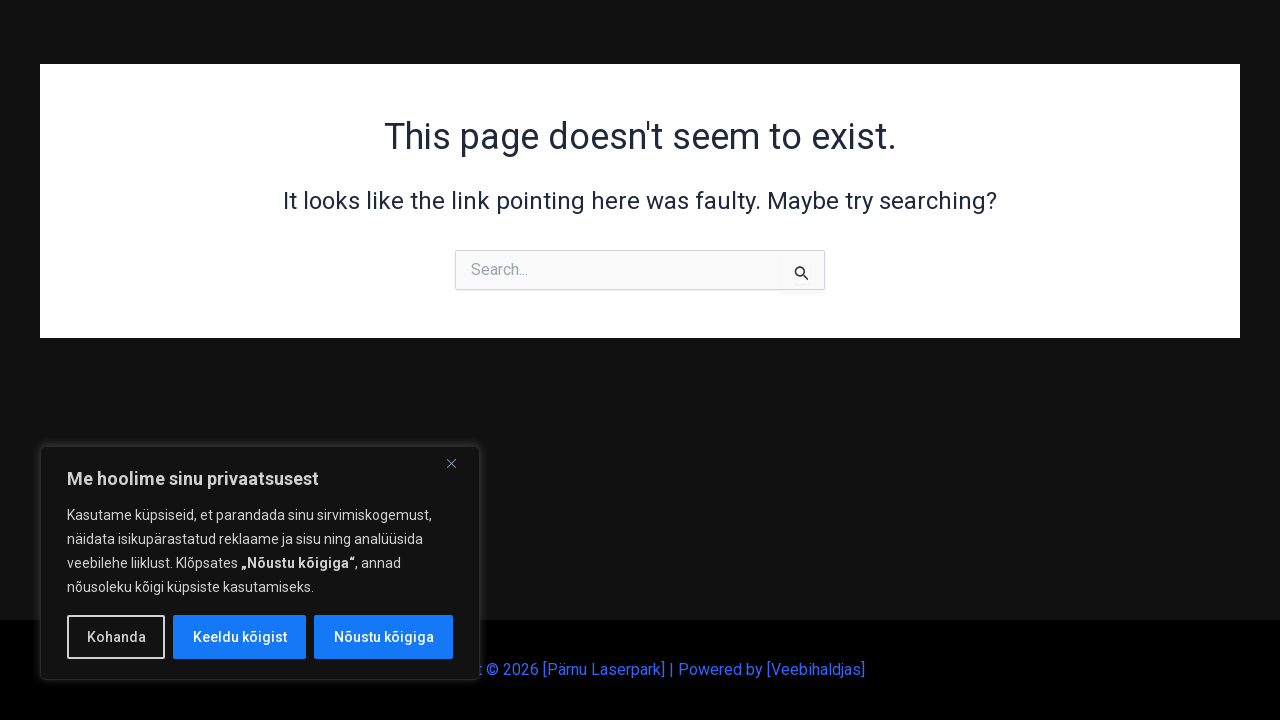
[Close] (459, 463)
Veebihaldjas (816, 669)
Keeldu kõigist (240, 637)
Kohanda (116, 637)
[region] (260, 563)
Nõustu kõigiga (384, 637)
